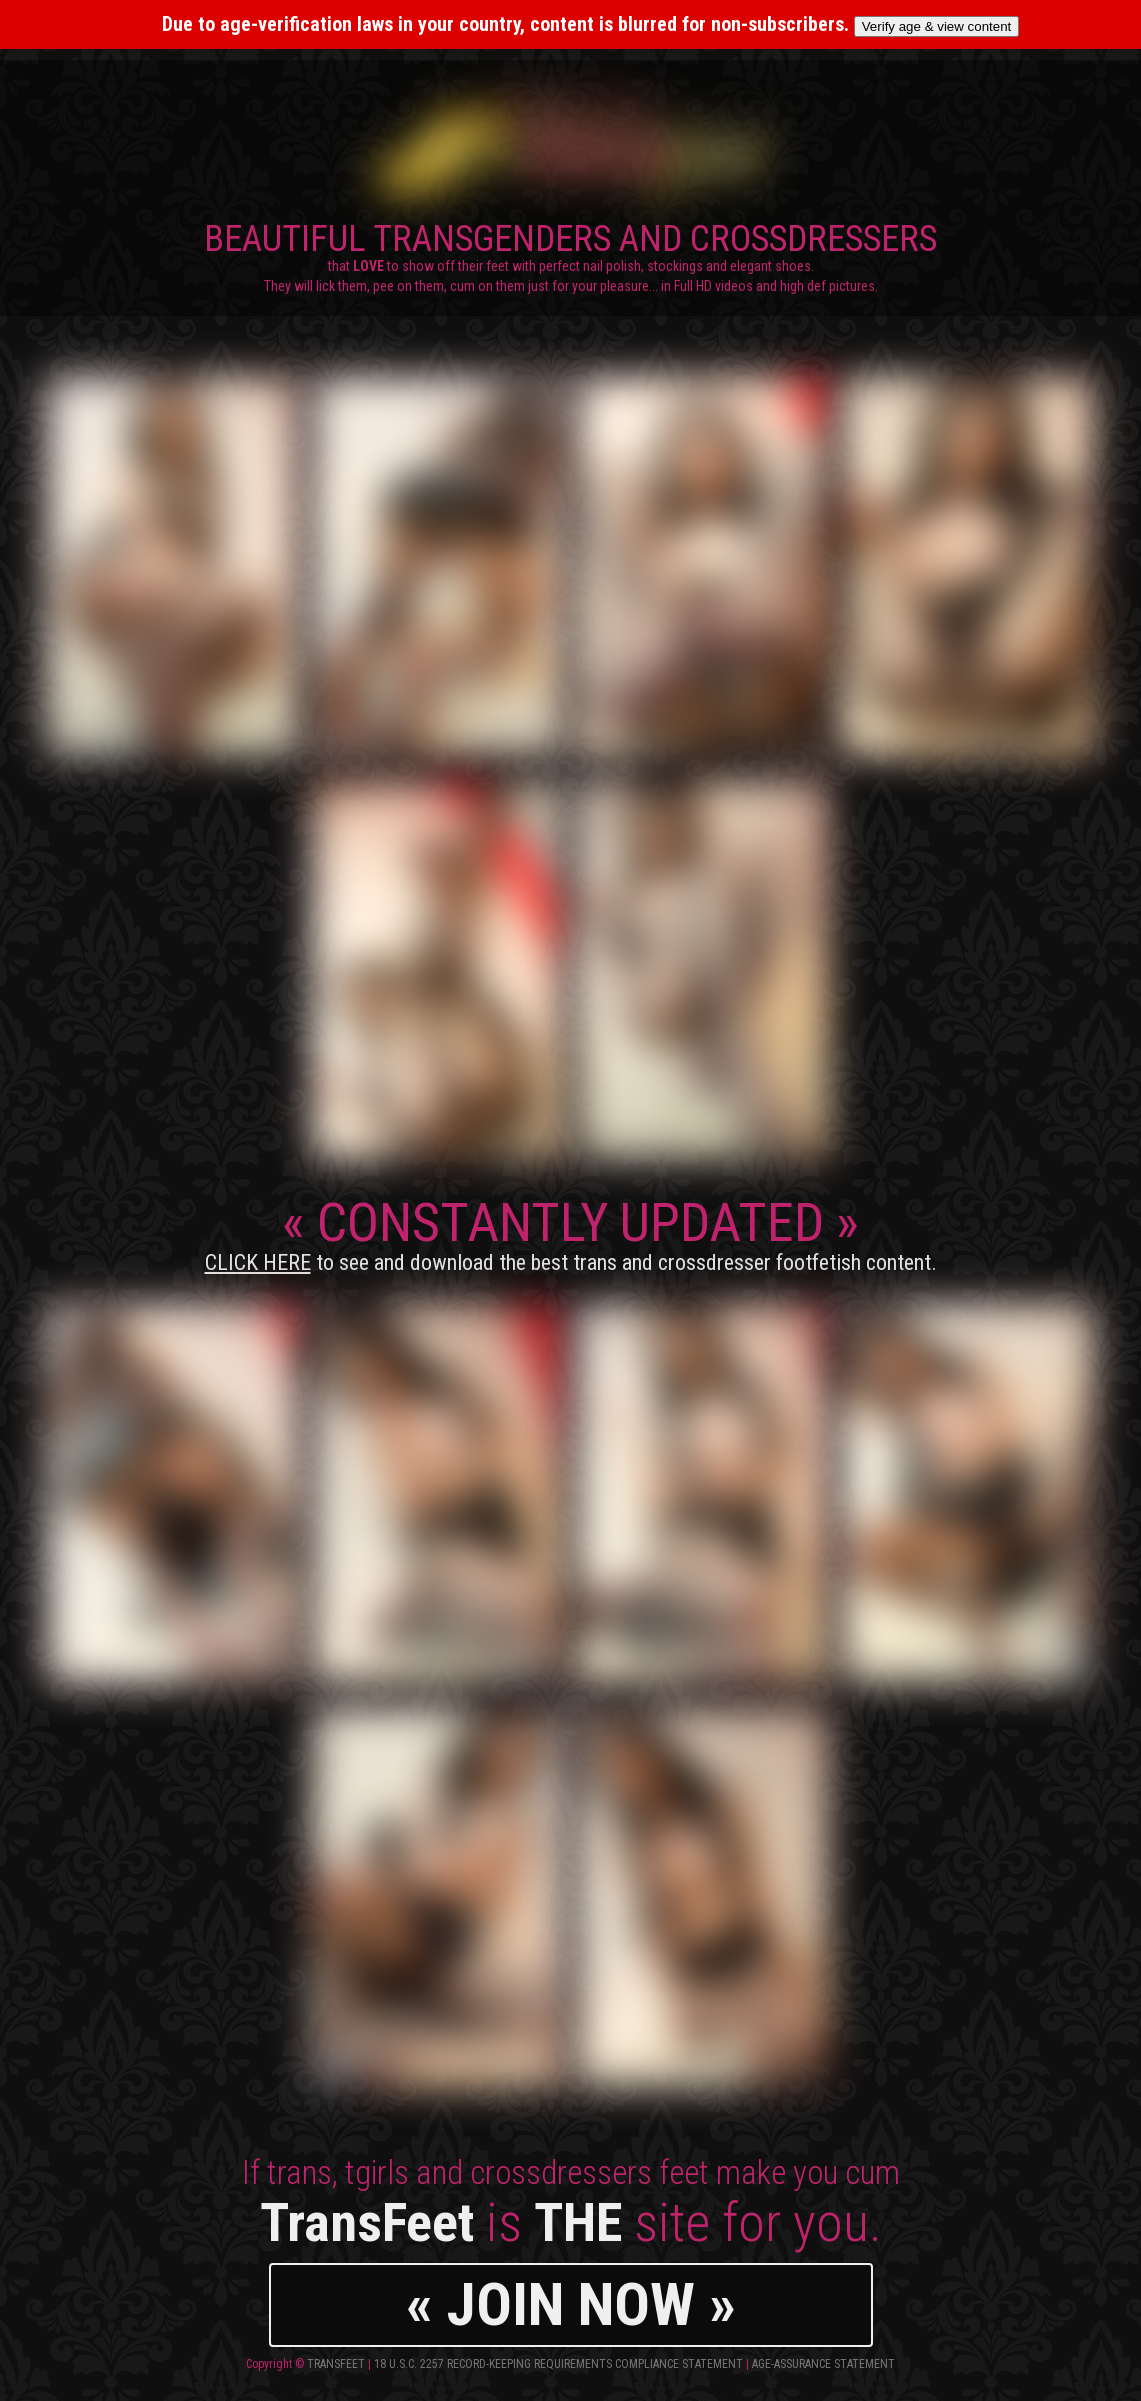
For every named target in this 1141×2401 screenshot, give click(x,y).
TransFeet (336, 2364)
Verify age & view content (937, 26)
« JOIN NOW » (571, 2304)
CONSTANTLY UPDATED (571, 1233)
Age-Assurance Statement (823, 2364)
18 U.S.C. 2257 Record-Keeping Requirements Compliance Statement (558, 2364)
